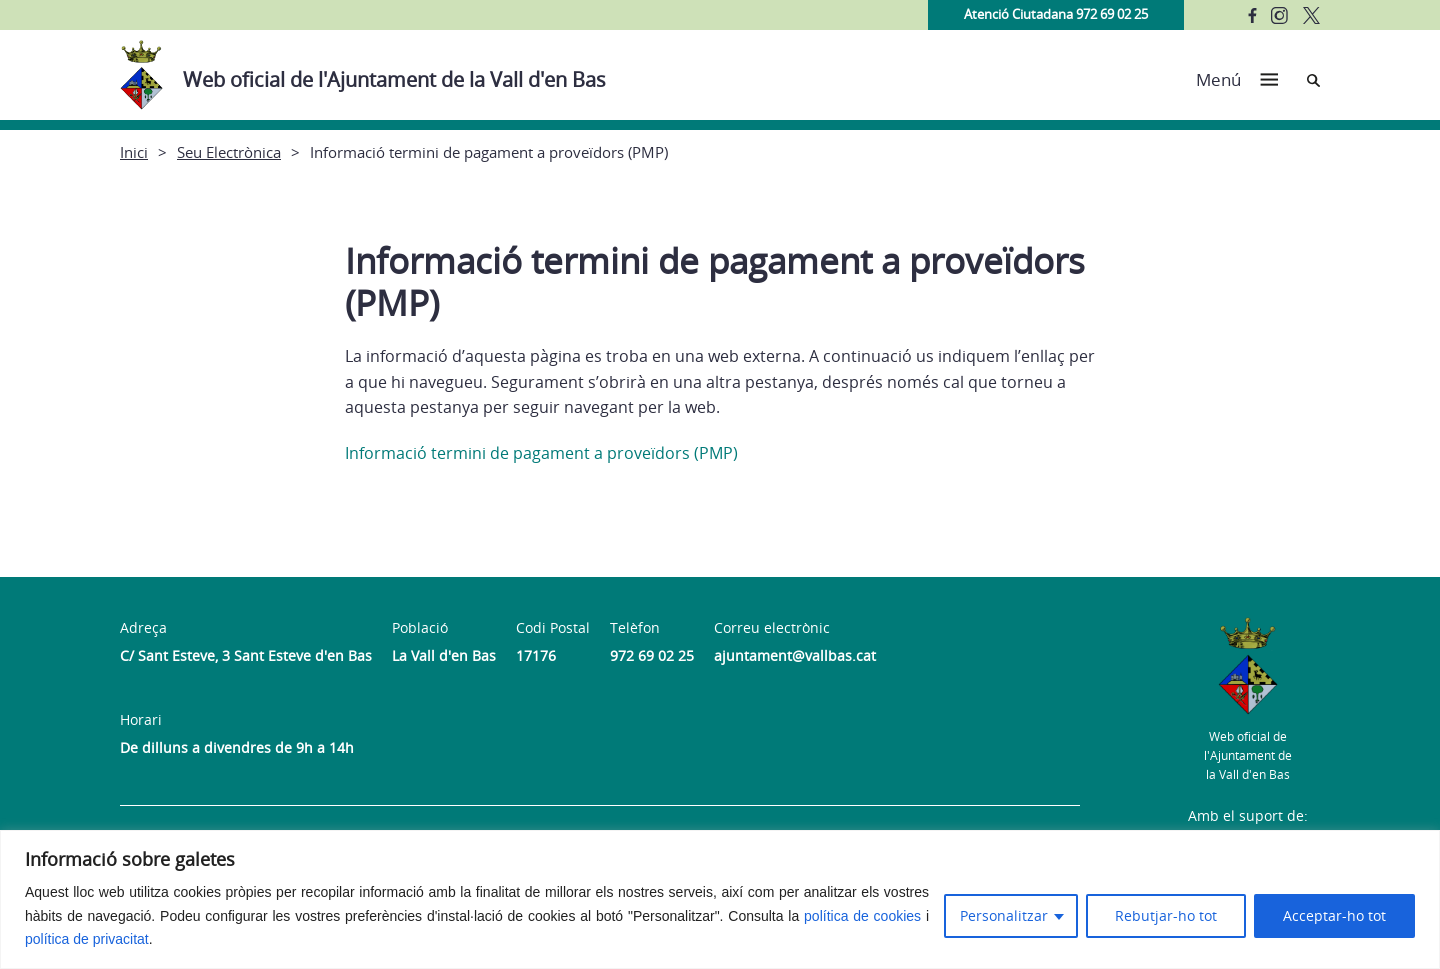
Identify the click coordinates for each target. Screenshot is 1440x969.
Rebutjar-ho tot (1166, 915)
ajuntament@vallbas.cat (795, 655)
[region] (720, 899)
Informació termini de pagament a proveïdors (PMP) (541, 453)
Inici (134, 152)
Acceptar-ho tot (1334, 915)
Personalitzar (1004, 915)
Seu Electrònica (229, 152)
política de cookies (862, 916)
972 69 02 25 (652, 655)
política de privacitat (87, 939)
